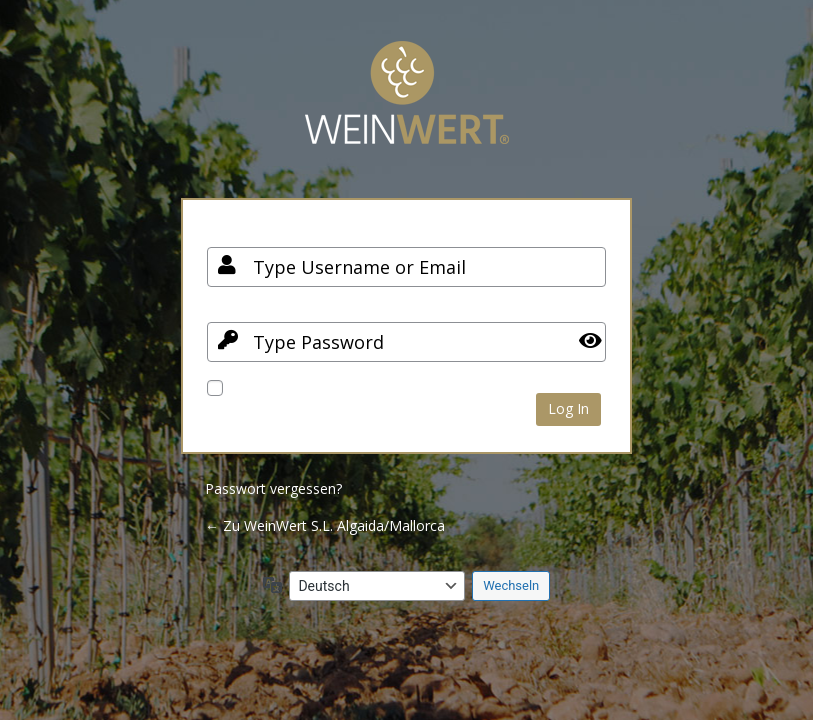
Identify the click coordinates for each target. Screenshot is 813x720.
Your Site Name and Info (407, 107)
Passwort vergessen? (273, 488)
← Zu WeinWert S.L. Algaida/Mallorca (325, 525)
